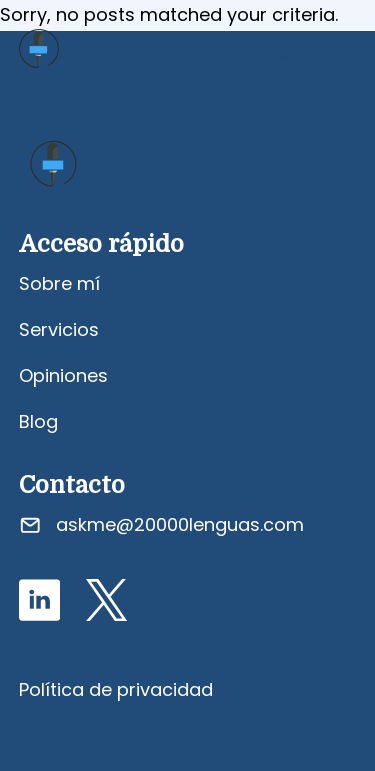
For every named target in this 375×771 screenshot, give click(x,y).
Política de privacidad (116, 689)
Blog (38, 421)
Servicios (59, 329)
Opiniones (63, 375)
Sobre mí (59, 283)
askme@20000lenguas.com (180, 524)
